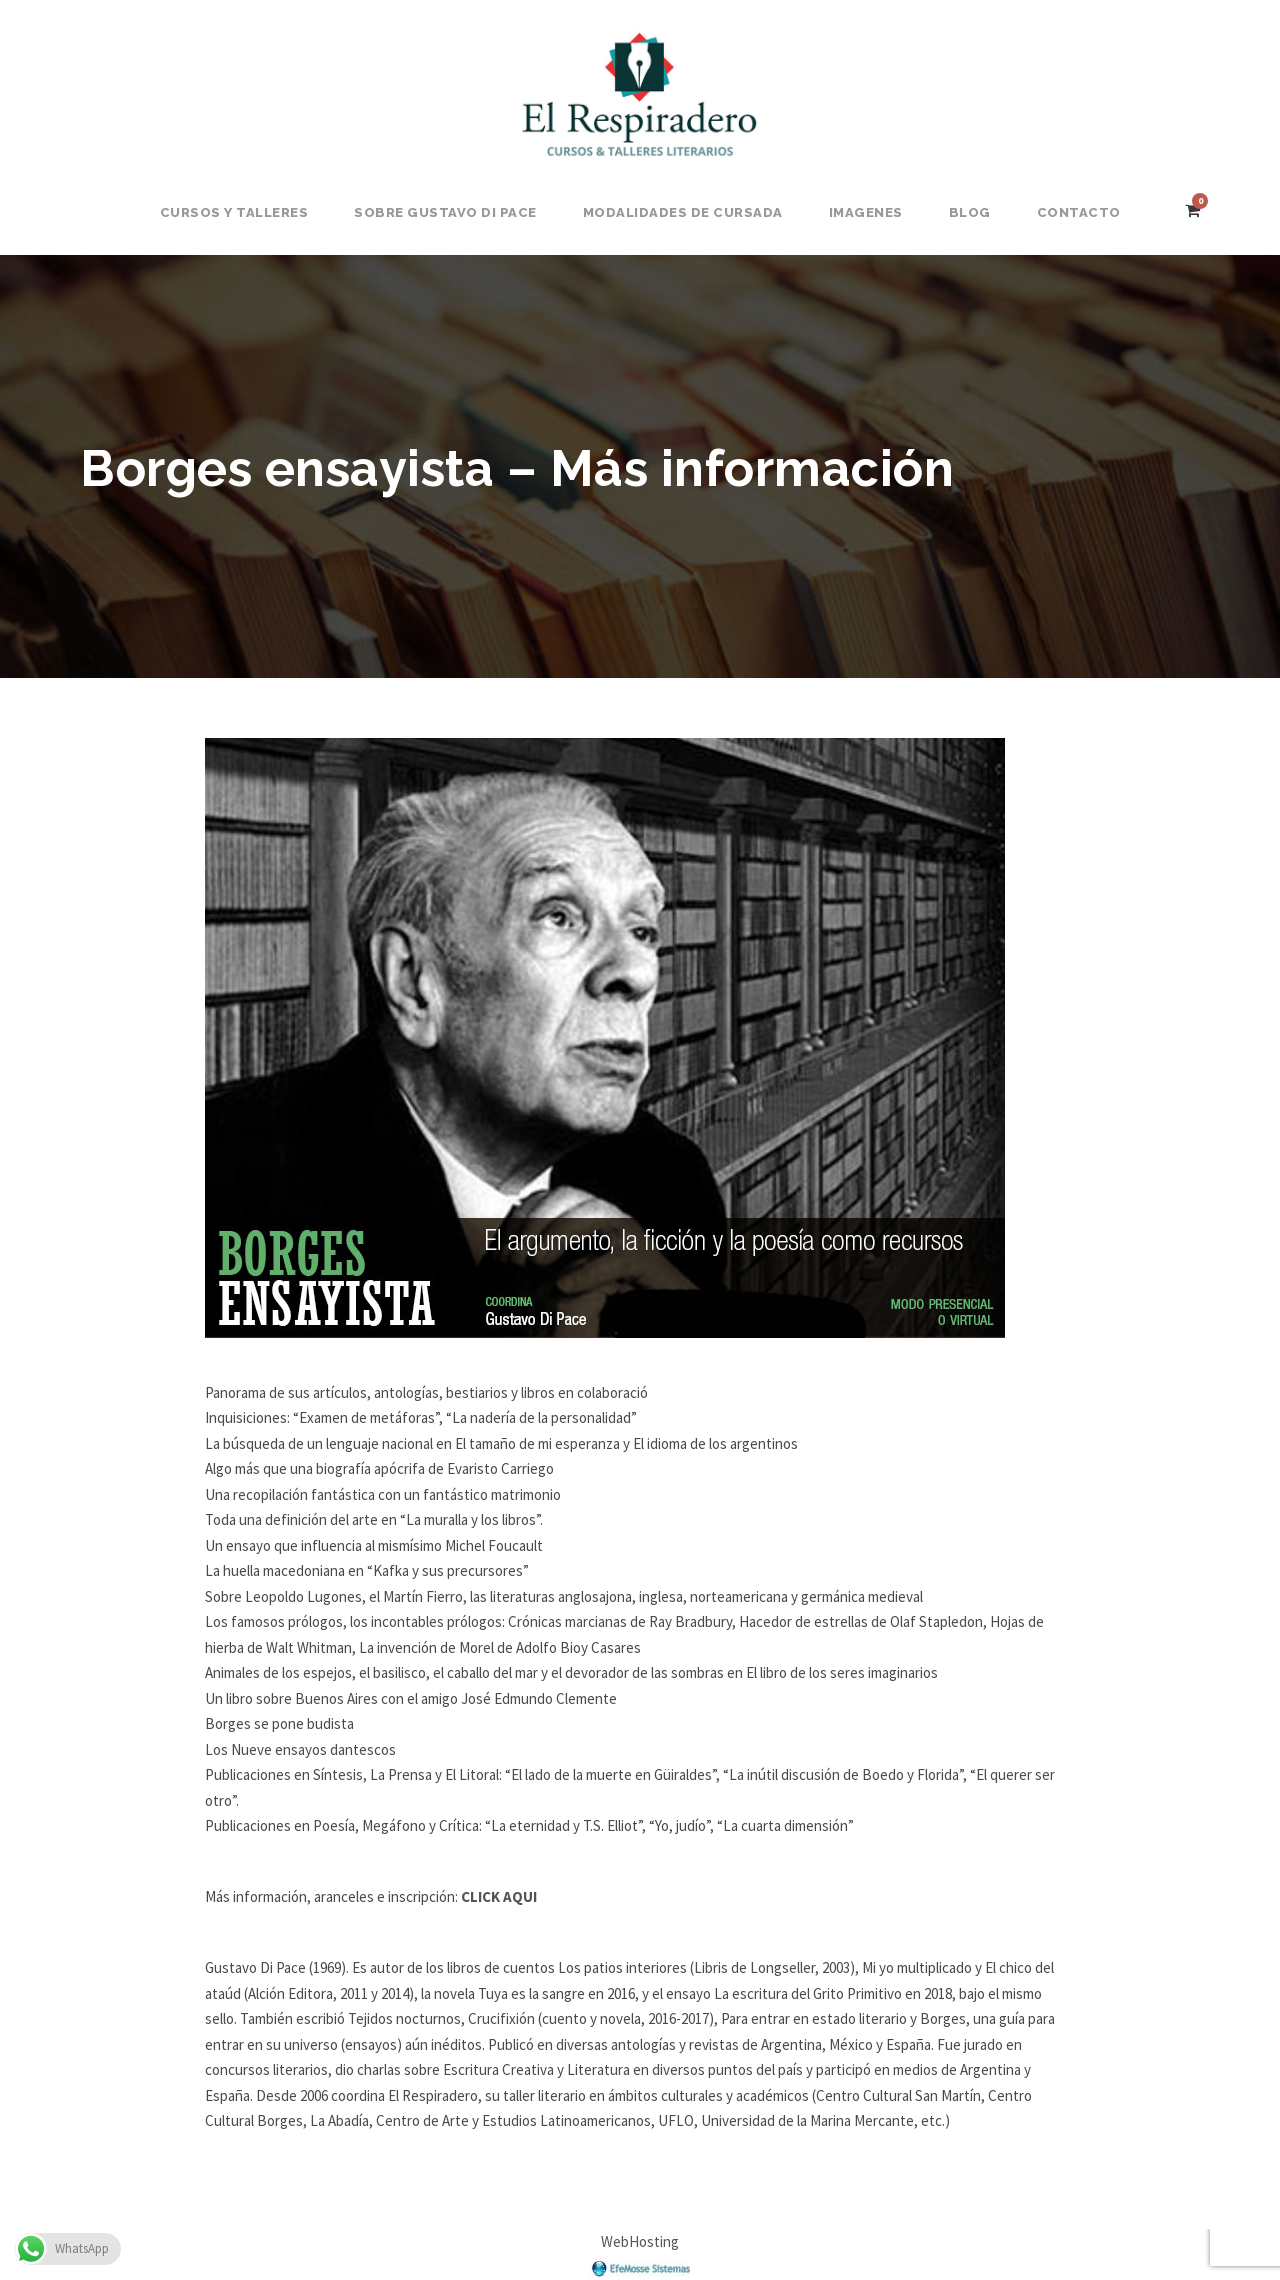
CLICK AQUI (499, 1896)
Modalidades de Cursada (683, 212)
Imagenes (866, 212)
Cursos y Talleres (234, 212)
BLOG (970, 212)
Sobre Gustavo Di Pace (445, 212)
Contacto (1079, 212)
